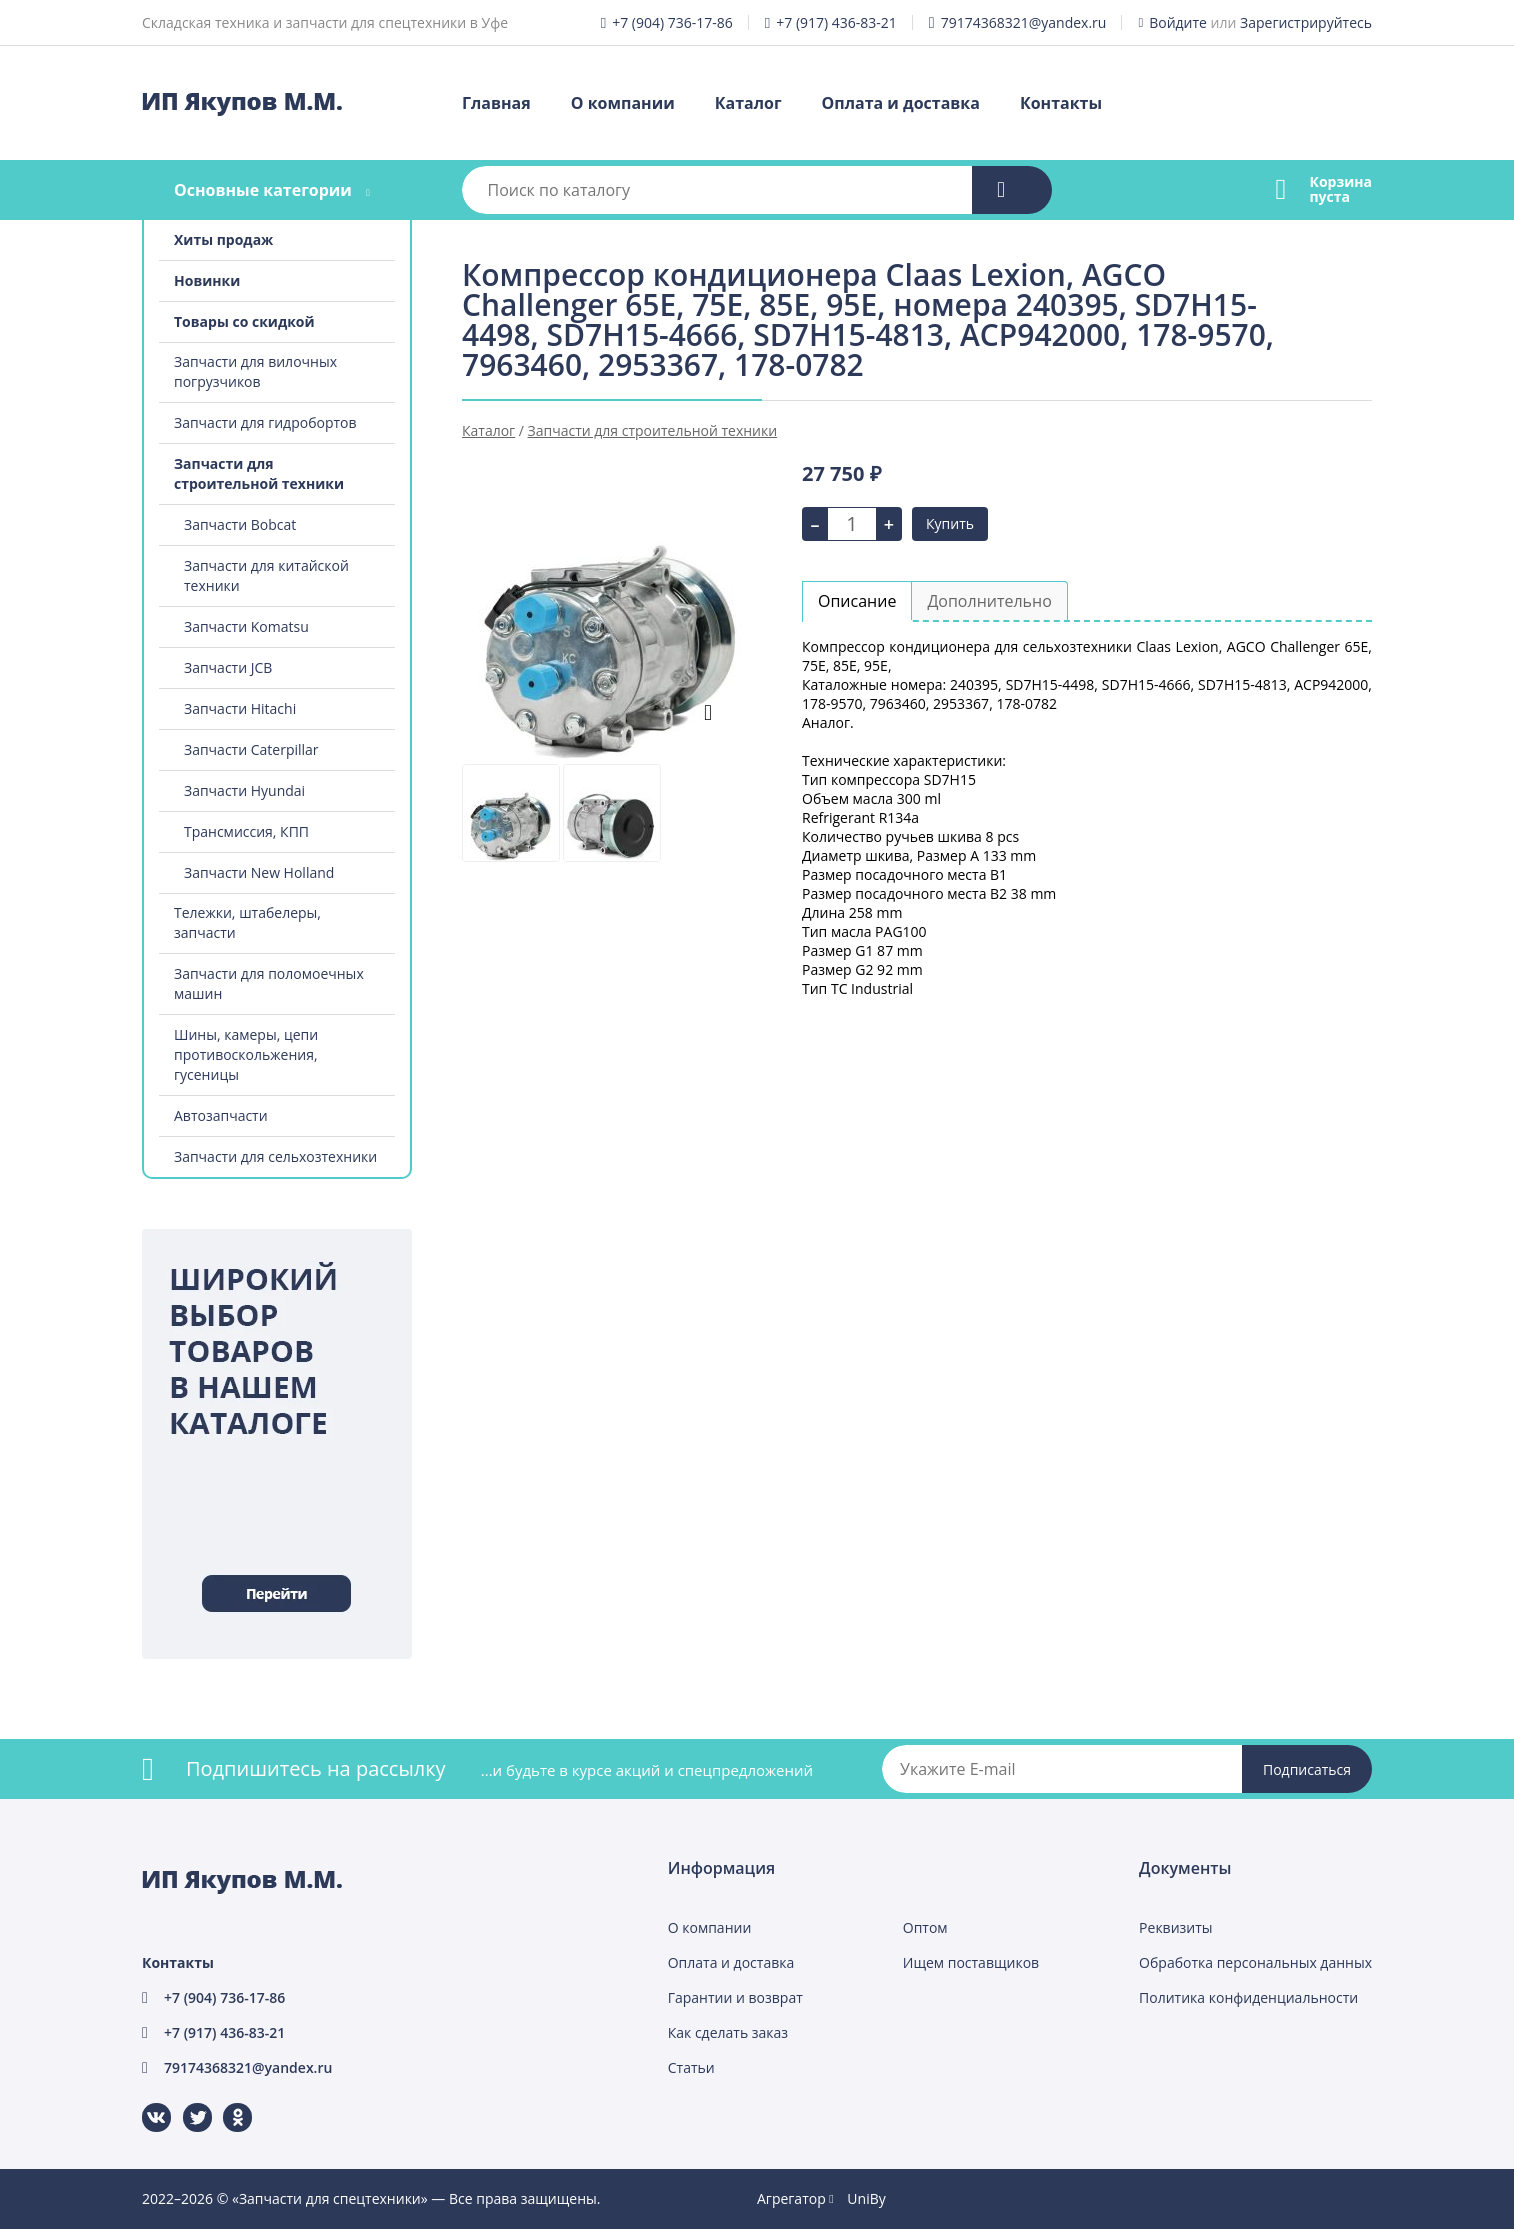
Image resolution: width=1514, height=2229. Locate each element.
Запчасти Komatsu (246, 626)
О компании (623, 103)
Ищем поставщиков (971, 1962)
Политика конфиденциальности (1248, 1997)
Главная (496, 103)
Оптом (925, 1927)
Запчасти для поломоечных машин (269, 983)
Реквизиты (1175, 1927)
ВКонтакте (144, 2103)
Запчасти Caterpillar (251, 749)
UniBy (866, 2198)
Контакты (1061, 103)
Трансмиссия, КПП (246, 831)
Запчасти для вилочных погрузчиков (255, 371)
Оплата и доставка (901, 103)
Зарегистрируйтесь (1306, 22)
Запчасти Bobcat (240, 524)
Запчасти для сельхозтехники (275, 1156)
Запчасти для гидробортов (265, 422)
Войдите (1178, 22)
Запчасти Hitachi (240, 708)
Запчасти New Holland (259, 872)
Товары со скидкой (244, 321)
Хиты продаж (223, 239)
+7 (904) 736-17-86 (672, 22)
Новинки (207, 280)
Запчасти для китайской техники (266, 575)
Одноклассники (227, 2103)
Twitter (184, 2103)
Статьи (691, 2067)
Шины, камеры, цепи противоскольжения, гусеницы (246, 1054)
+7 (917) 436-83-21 (836, 22)
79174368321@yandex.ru (1024, 22)
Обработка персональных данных (1255, 1962)
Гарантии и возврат (735, 1997)
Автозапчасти (221, 1115)
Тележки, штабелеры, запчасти (247, 922)
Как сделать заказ (728, 2032)
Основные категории (263, 190)
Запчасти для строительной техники (259, 473)
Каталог (748, 103)
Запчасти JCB (228, 667)
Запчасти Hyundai (244, 790)
